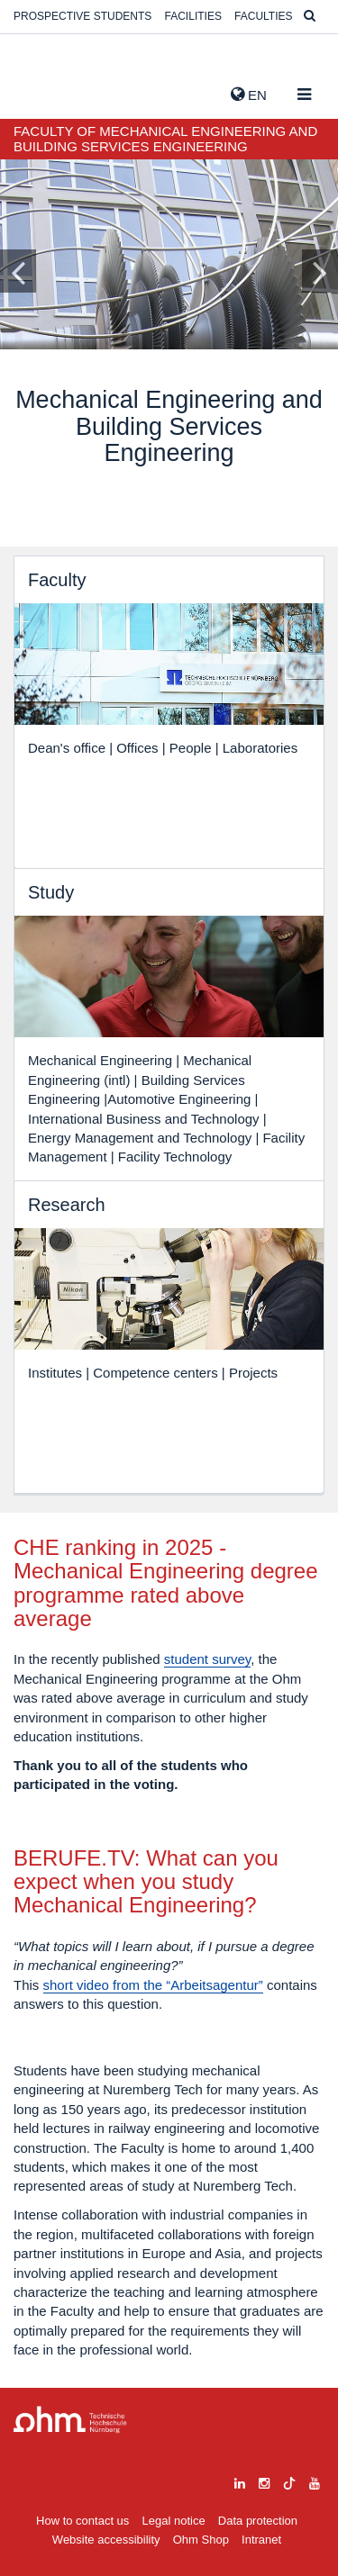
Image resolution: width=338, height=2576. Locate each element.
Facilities (193, 16)
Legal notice (174, 2520)
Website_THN (41, 91)
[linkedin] (239, 2481)
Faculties (263, 16)
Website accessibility (106, 2539)
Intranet (261, 2539)
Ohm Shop (201, 2539)
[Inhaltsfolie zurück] (18, 271)
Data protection (257, 2520)
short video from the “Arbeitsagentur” (153, 1985)
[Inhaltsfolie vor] (320, 271)
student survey (207, 1659)
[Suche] (309, 16)
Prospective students (82, 16)
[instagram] (264, 2481)
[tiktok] (289, 2481)
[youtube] (314, 2481)
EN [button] (249, 94)
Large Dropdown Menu (70, 2420)
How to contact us (82, 2520)
